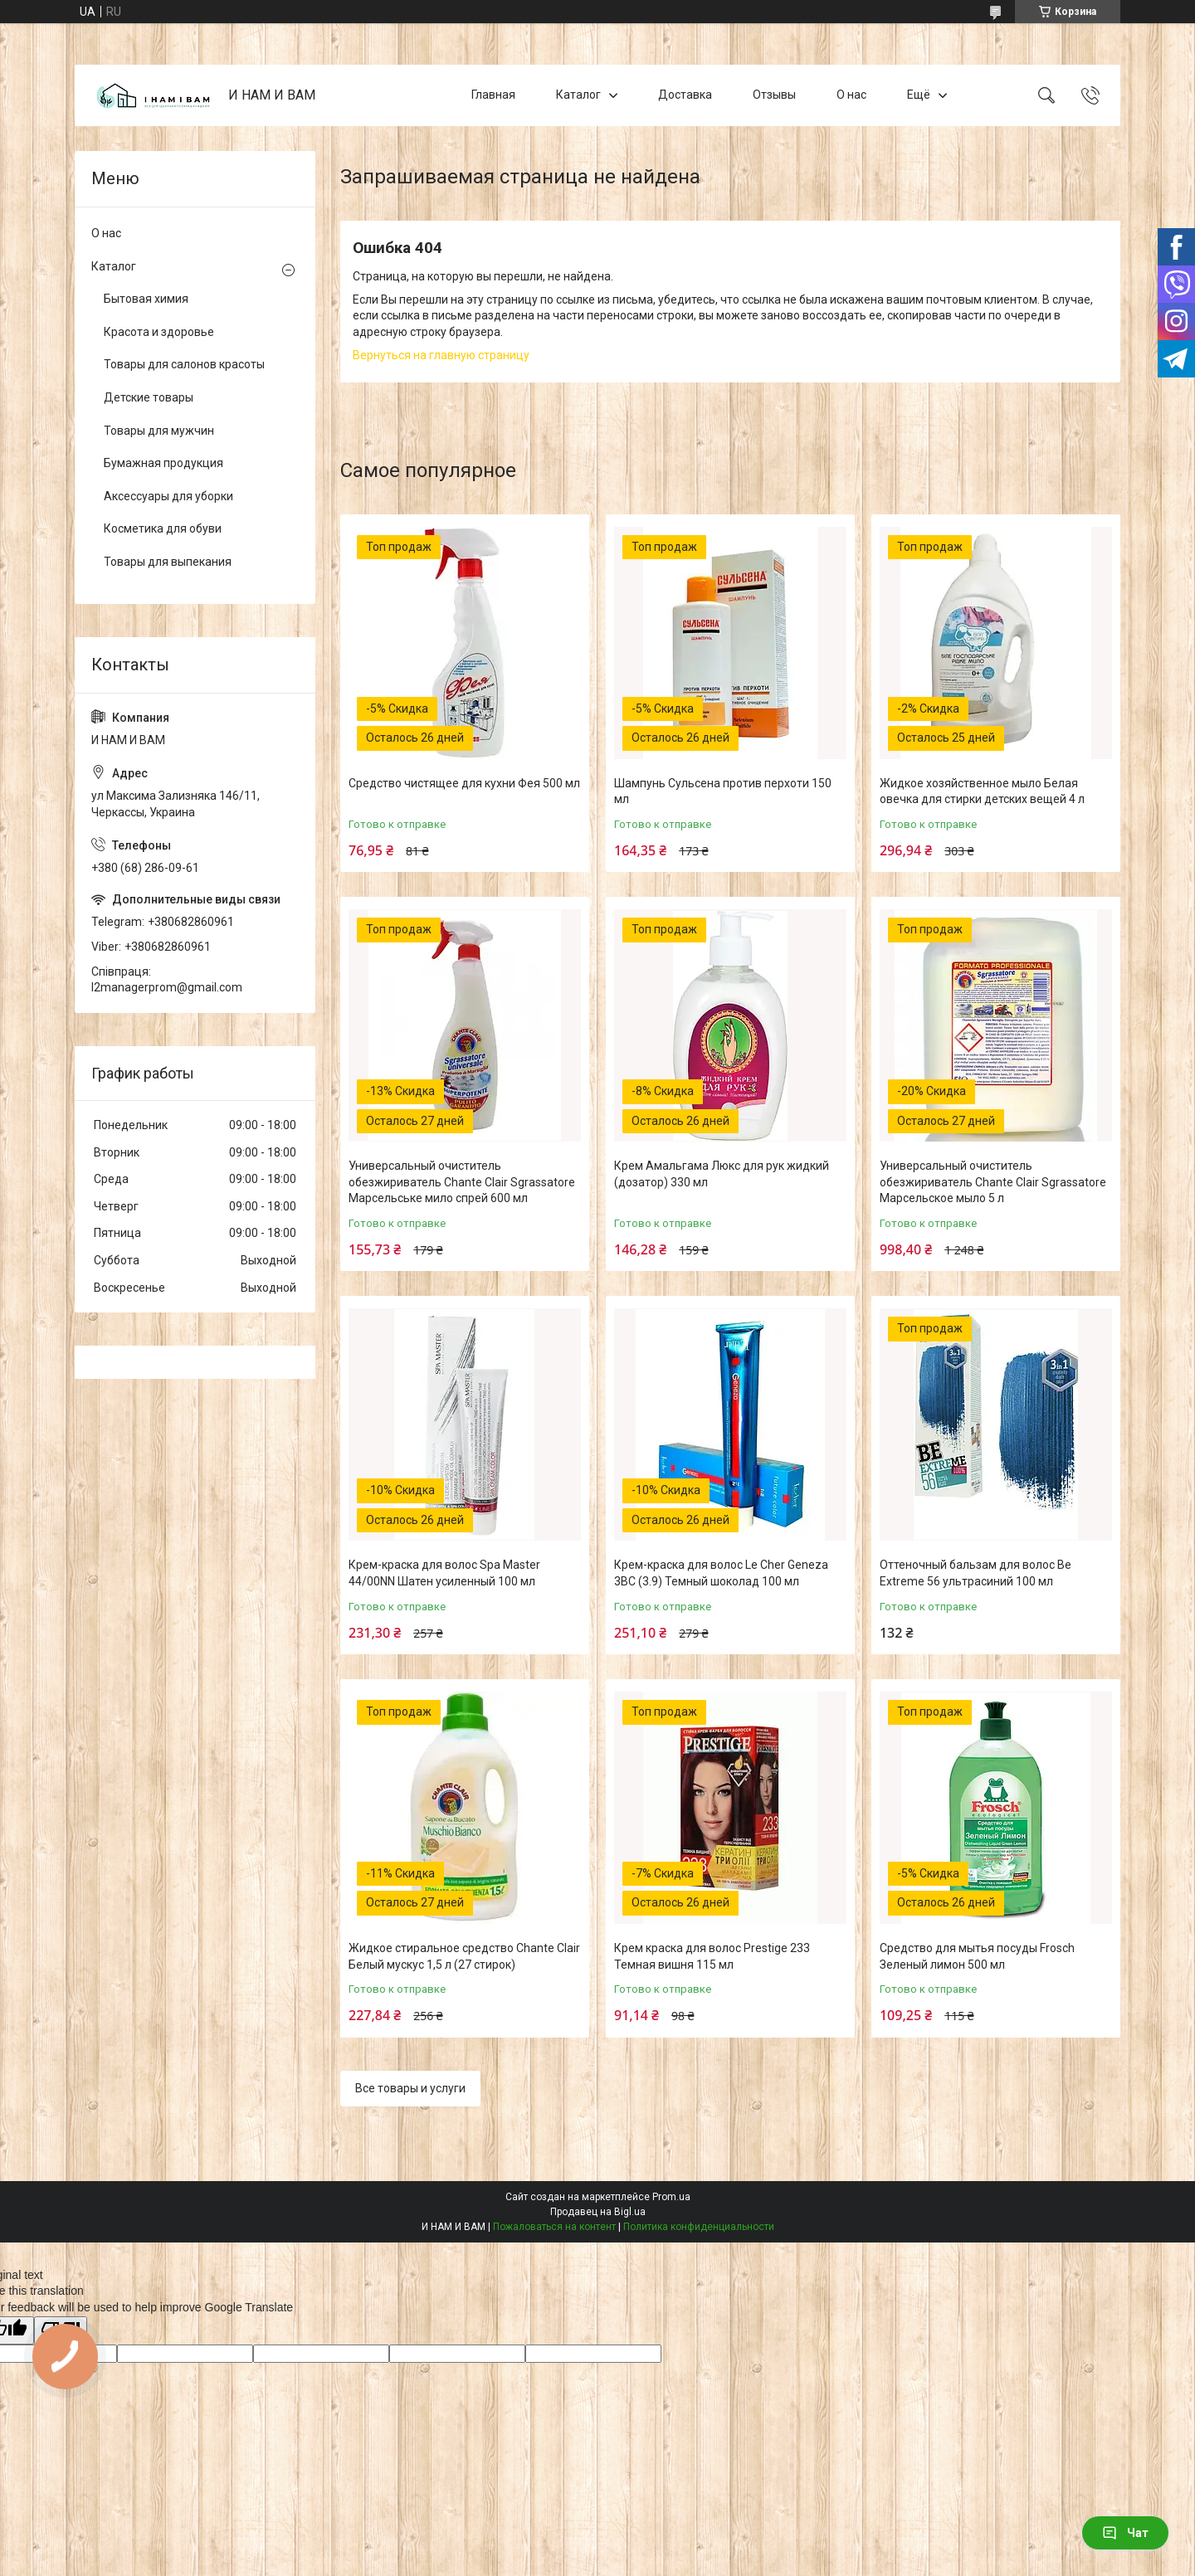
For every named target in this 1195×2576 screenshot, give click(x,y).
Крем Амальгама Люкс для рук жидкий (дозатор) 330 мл (721, 1174)
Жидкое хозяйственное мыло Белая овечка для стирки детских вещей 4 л (982, 791)
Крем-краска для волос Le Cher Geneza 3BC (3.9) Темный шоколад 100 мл (721, 1573)
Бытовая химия (146, 298)
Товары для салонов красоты (184, 364)
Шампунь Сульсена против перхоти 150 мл (723, 791)
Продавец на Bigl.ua (598, 2212)
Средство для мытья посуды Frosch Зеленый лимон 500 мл (977, 1956)
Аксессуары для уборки (168, 496)
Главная (493, 94)
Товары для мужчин (159, 430)
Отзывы (774, 94)
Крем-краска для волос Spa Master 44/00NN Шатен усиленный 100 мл (444, 1573)
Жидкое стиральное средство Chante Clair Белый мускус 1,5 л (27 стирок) (464, 1956)
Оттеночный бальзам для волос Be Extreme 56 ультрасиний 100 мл (975, 1573)
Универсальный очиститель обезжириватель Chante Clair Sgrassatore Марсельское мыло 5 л (993, 1182)
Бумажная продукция (163, 463)
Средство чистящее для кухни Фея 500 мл (464, 783)
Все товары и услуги (410, 2088)
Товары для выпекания (168, 561)
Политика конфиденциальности (698, 2227)
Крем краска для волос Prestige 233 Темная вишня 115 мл (712, 1956)
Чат (1125, 2532)
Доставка (685, 94)
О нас (851, 94)
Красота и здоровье (159, 331)
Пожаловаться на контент (554, 2227)
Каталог (578, 94)
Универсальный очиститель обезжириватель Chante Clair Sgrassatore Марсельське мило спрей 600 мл (462, 1182)
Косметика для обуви (163, 528)
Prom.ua (671, 2197)
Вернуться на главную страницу (441, 355)
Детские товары (148, 397)
